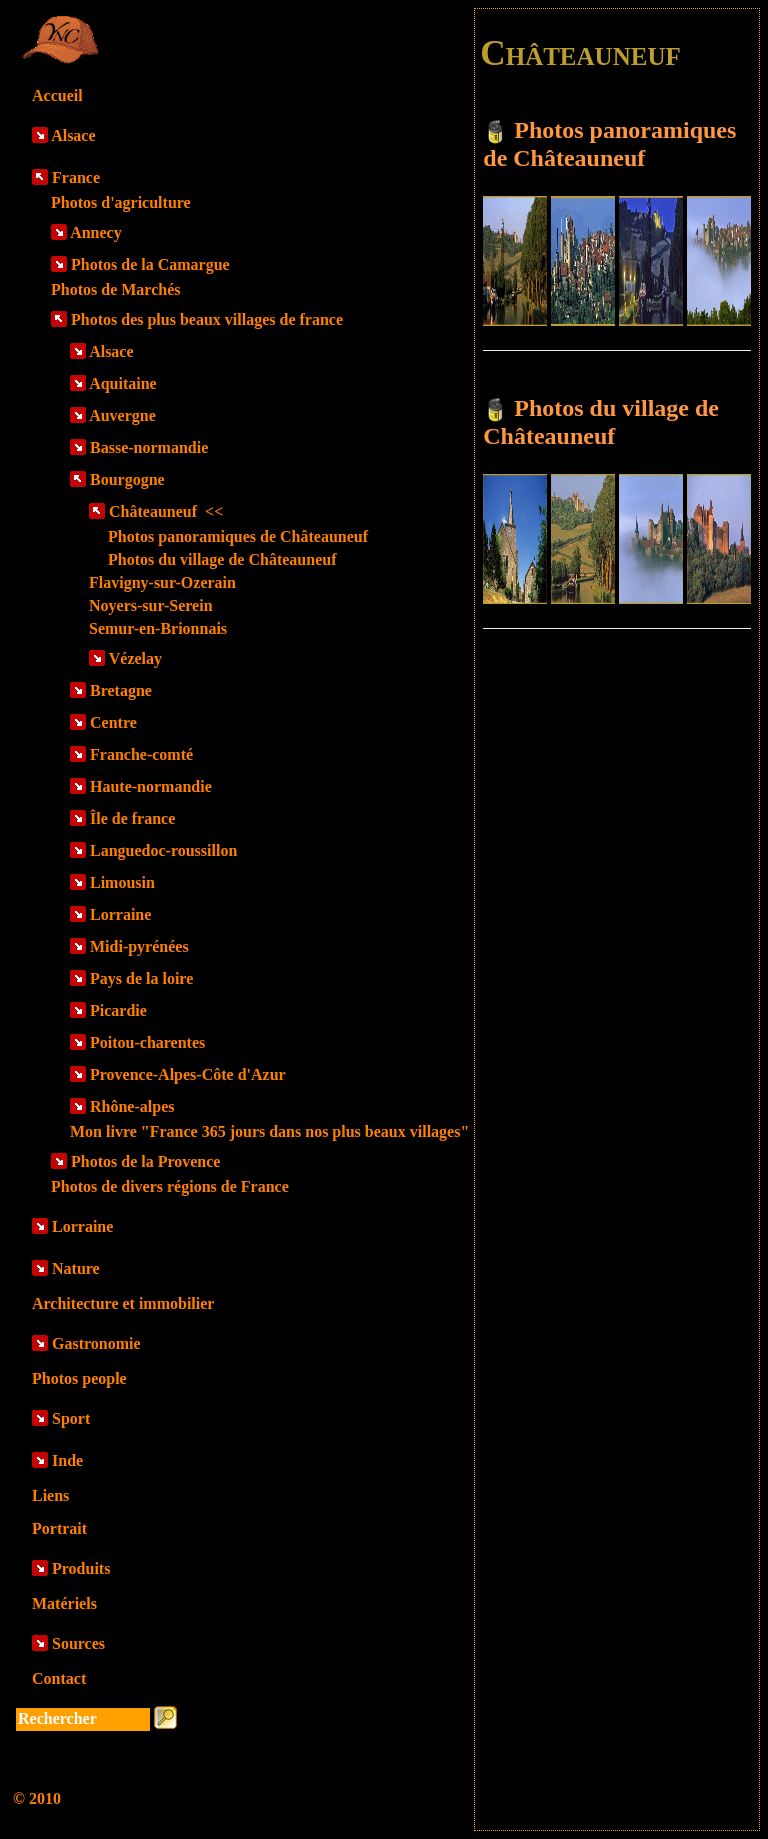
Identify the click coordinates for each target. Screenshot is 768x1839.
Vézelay (135, 658)
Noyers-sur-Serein (151, 605)
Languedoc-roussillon (163, 850)
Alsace (73, 135)
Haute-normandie (151, 786)
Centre (113, 722)
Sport (71, 1418)
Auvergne (122, 415)
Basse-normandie (149, 447)
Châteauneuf (166, 511)
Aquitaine (123, 383)
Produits (81, 1568)
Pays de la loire (141, 978)
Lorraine (120, 914)
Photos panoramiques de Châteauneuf (238, 536)
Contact (59, 1678)
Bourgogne (127, 479)
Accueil (57, 95)
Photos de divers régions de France (170, 1186)
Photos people (79, 1378)
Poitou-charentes (147, 1042)
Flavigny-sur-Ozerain (162, 582)
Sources (78, 1643)
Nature (76, 1268)
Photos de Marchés (115, 289)
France (76, 177)
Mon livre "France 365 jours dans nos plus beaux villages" (269, 1131)
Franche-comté (141, 754)
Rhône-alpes (132, 1106)
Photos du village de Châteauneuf (222, 559)
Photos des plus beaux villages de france (207, 319)
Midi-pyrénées (139, 946)
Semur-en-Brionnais (158, 628)
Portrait (59, 1528)
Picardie (118, 1010)
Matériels (64, 1603)
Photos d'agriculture (121, 202)
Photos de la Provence (145, 1161)
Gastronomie (96, 1343)
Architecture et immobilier (123, 1303)
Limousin (122, 882)
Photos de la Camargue (150, 264)
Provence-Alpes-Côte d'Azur (188, 1074)
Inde (67, 1460)
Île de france (132, 818)
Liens (50, 1495)
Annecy (96, 232)
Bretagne (121, 690)
